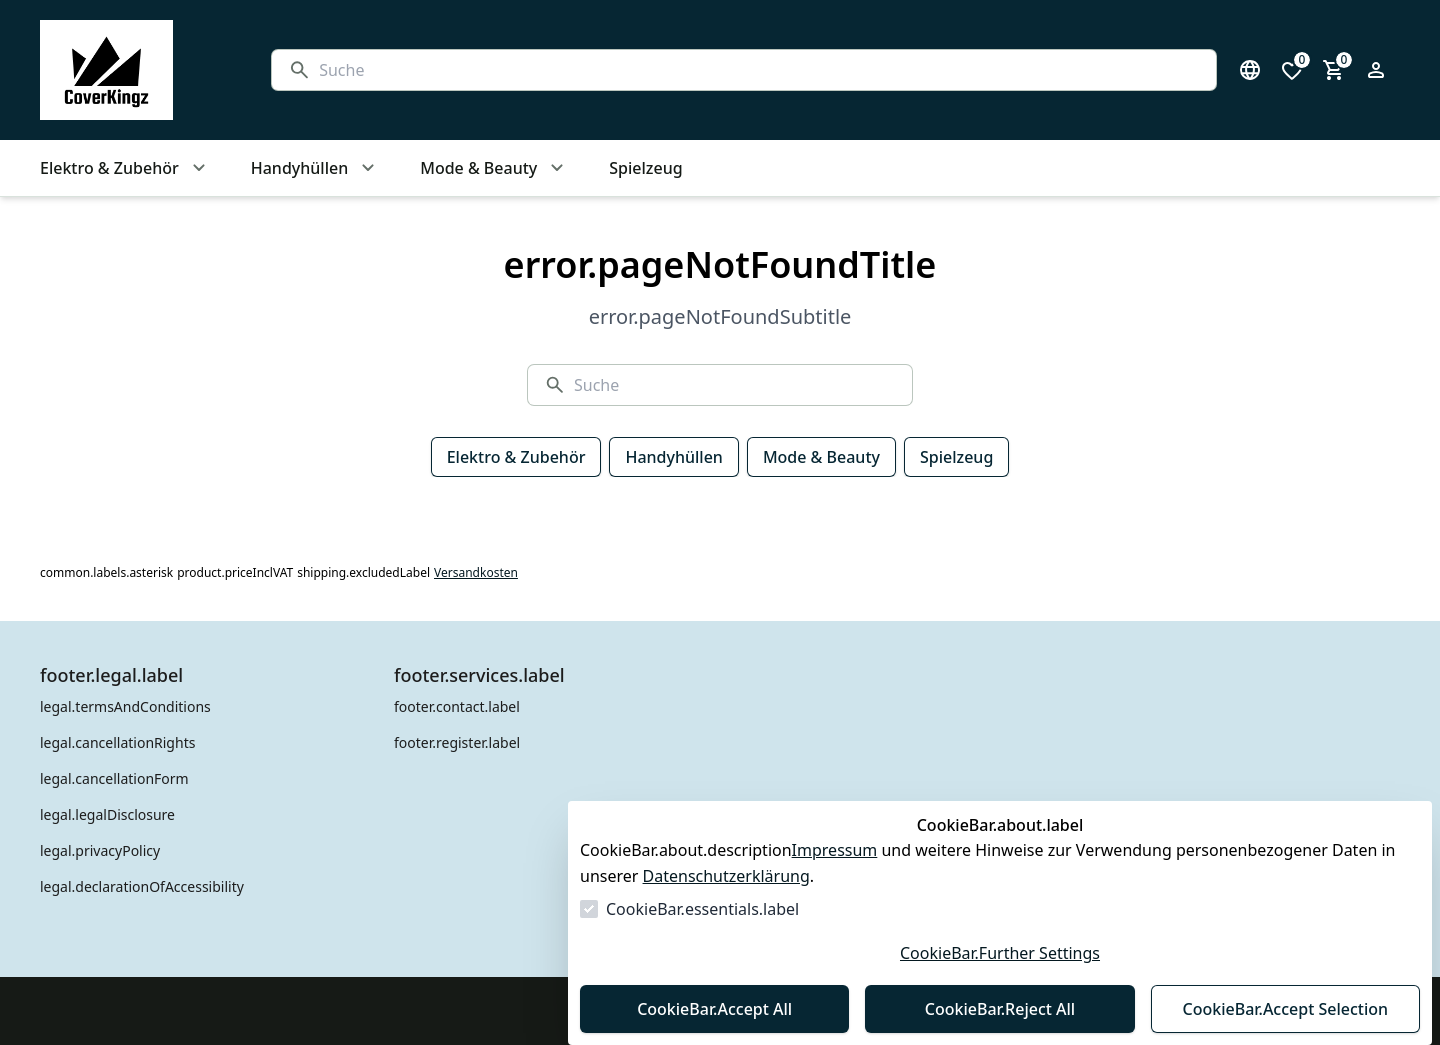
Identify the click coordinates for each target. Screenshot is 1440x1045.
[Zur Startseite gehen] (136, 70)
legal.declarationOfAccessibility (142, 886)
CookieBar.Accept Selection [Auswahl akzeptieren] (1286, 1009)
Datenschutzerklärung (726, 876)
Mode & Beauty (821, 457)
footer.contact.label (457, 706)
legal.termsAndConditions (125, 706)
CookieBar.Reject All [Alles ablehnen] (1000, 1009)
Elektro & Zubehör (516, 457)
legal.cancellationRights (117, 742)
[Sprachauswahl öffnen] (1250, 70)
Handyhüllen (673, 457)
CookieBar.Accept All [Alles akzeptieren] (714, 1009)
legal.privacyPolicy (100, 850)
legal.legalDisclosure (107, 814)
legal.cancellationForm (114, 778)
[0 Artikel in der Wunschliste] (1292, 70)
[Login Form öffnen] (1376, 70)
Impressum (835, 850)
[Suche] (759, 70)
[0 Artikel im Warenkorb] (1334, 70)
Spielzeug (956, 457)
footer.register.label (457, 742)
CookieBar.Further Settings (1000, 953)
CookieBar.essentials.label (702, 909)
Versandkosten (476, 573)
